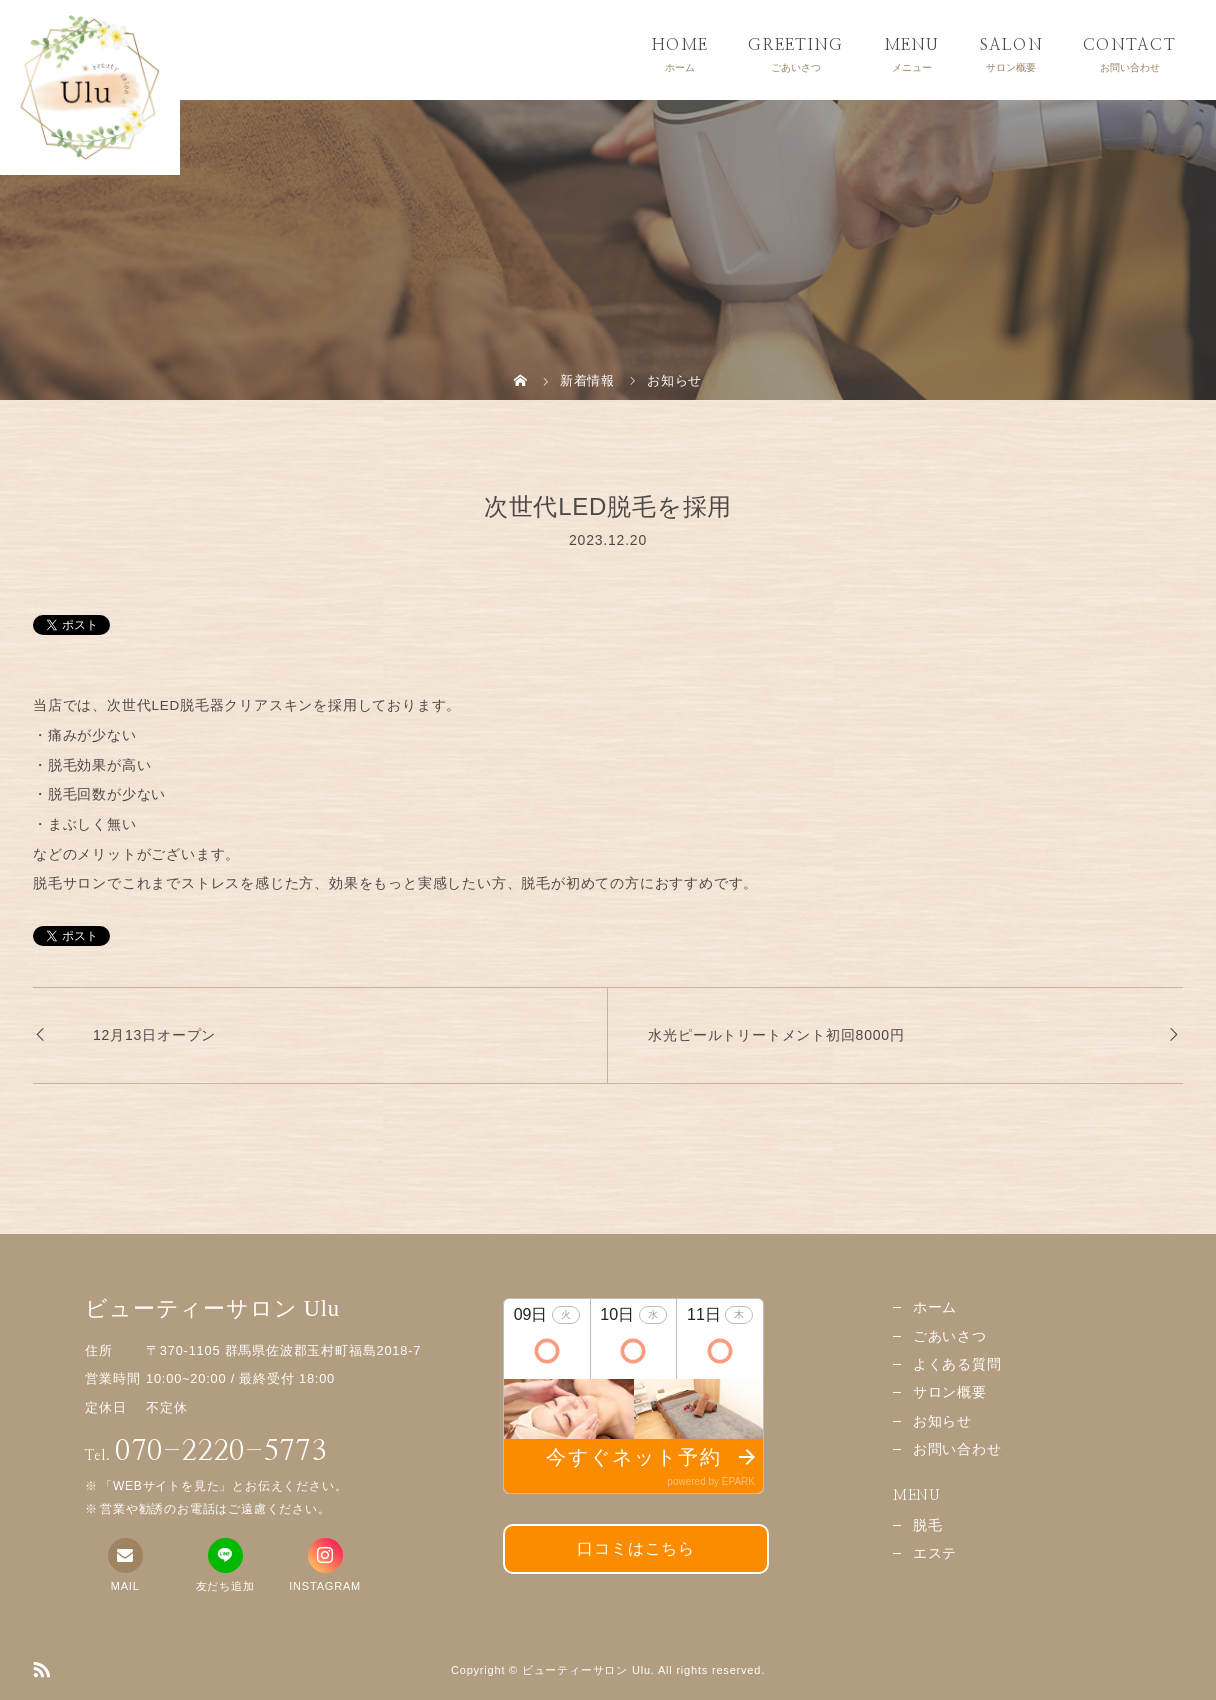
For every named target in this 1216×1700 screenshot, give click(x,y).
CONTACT (1129, 45)
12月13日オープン (154, 1035)
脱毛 (928, 1525)
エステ (935, 1553)
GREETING (795, 45)
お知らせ (942, 1421)
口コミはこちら (636, 1548)
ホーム (935, 1307)
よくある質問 (957, 1364)
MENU (912, 45)
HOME (680, 45)
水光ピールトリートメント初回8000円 (776, 1035)
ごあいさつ (950, 1336)
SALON (1011, 45)
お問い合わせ (957, 1449)
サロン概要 (950, 1392)
